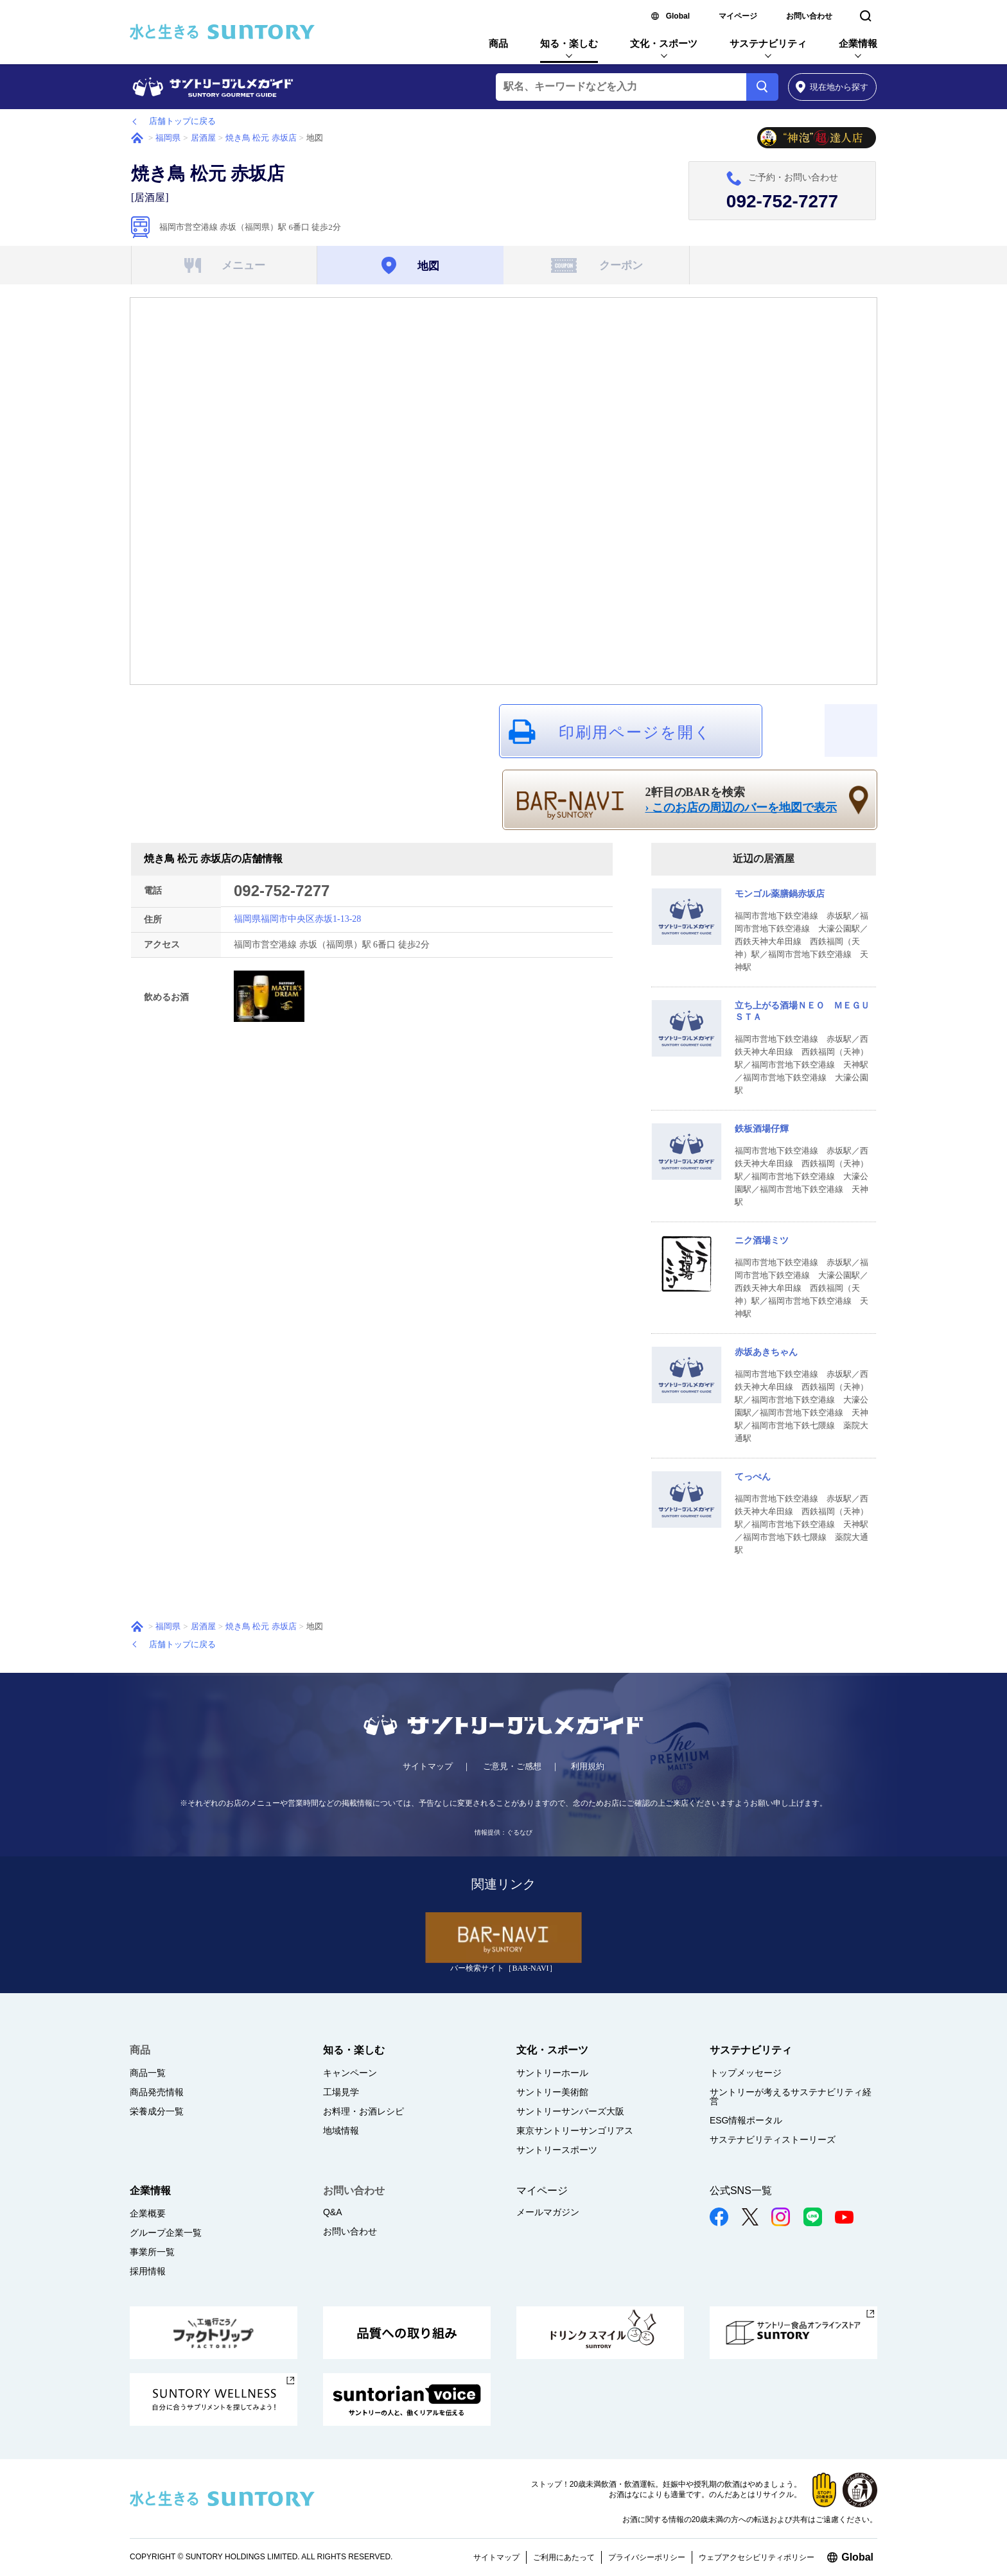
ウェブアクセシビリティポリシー (756, 2557)
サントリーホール (552, 2073)
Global (678, 16)
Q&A (332, 2212)
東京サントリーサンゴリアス (574, 2130)
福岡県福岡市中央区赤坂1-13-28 (297, 919)
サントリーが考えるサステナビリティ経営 (790, 2096)
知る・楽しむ (569, 43)
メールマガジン (547, 2212)
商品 (498, 43)
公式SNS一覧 (741, 2190)
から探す (832, 87)
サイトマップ (428, 1766)
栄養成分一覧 (157, 2111)
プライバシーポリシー (646, 2557)
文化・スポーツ (663, 43)
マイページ (738, 16)
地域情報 (341, 2130)
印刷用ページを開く (635, 732)
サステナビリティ (768, 43)
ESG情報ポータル (746, 2120)
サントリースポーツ (556, 2150)
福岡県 (167, 138)
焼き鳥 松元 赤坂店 (261, 138)
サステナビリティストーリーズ (773, 2139)
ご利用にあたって (564, 2557)
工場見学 (341, 2092)
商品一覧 (148, 2073)
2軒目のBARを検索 (741, 800)
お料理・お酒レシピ (363, 2111)
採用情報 (148, 2271)
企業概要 (148, 2213)
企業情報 (858, 43)
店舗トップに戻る (182, 121)
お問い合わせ (809, 16)
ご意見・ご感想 (512, 1766)
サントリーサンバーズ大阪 (570, 2111)
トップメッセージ (746, 2073)
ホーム (137, 138)
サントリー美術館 (552, 2092)
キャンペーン (350, 2073)
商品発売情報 (157, 2092)
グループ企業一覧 (166, 2232)
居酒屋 (203, 138)
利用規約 (587, 1766)
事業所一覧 (152, 2252)
